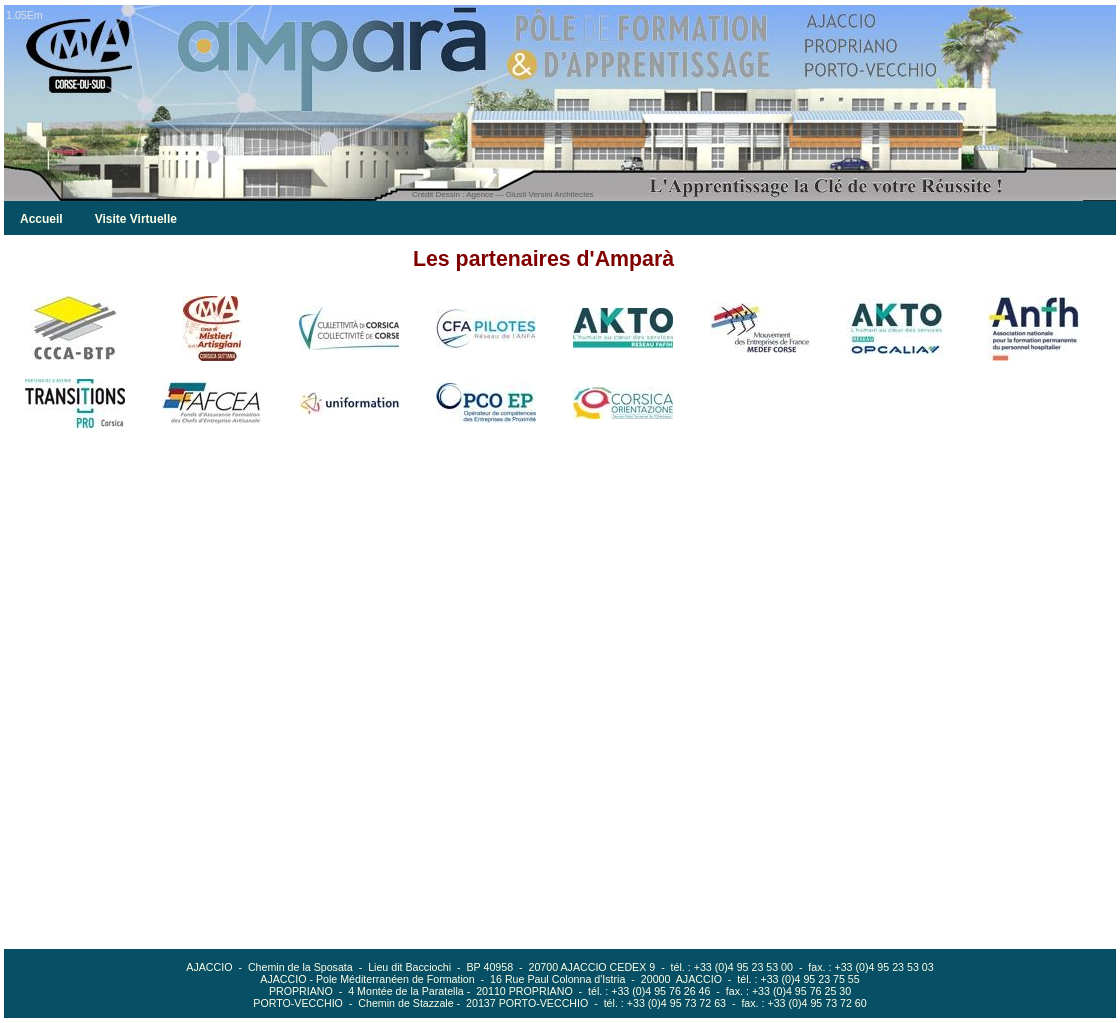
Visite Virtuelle (136, 219)
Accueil (41, 219)
